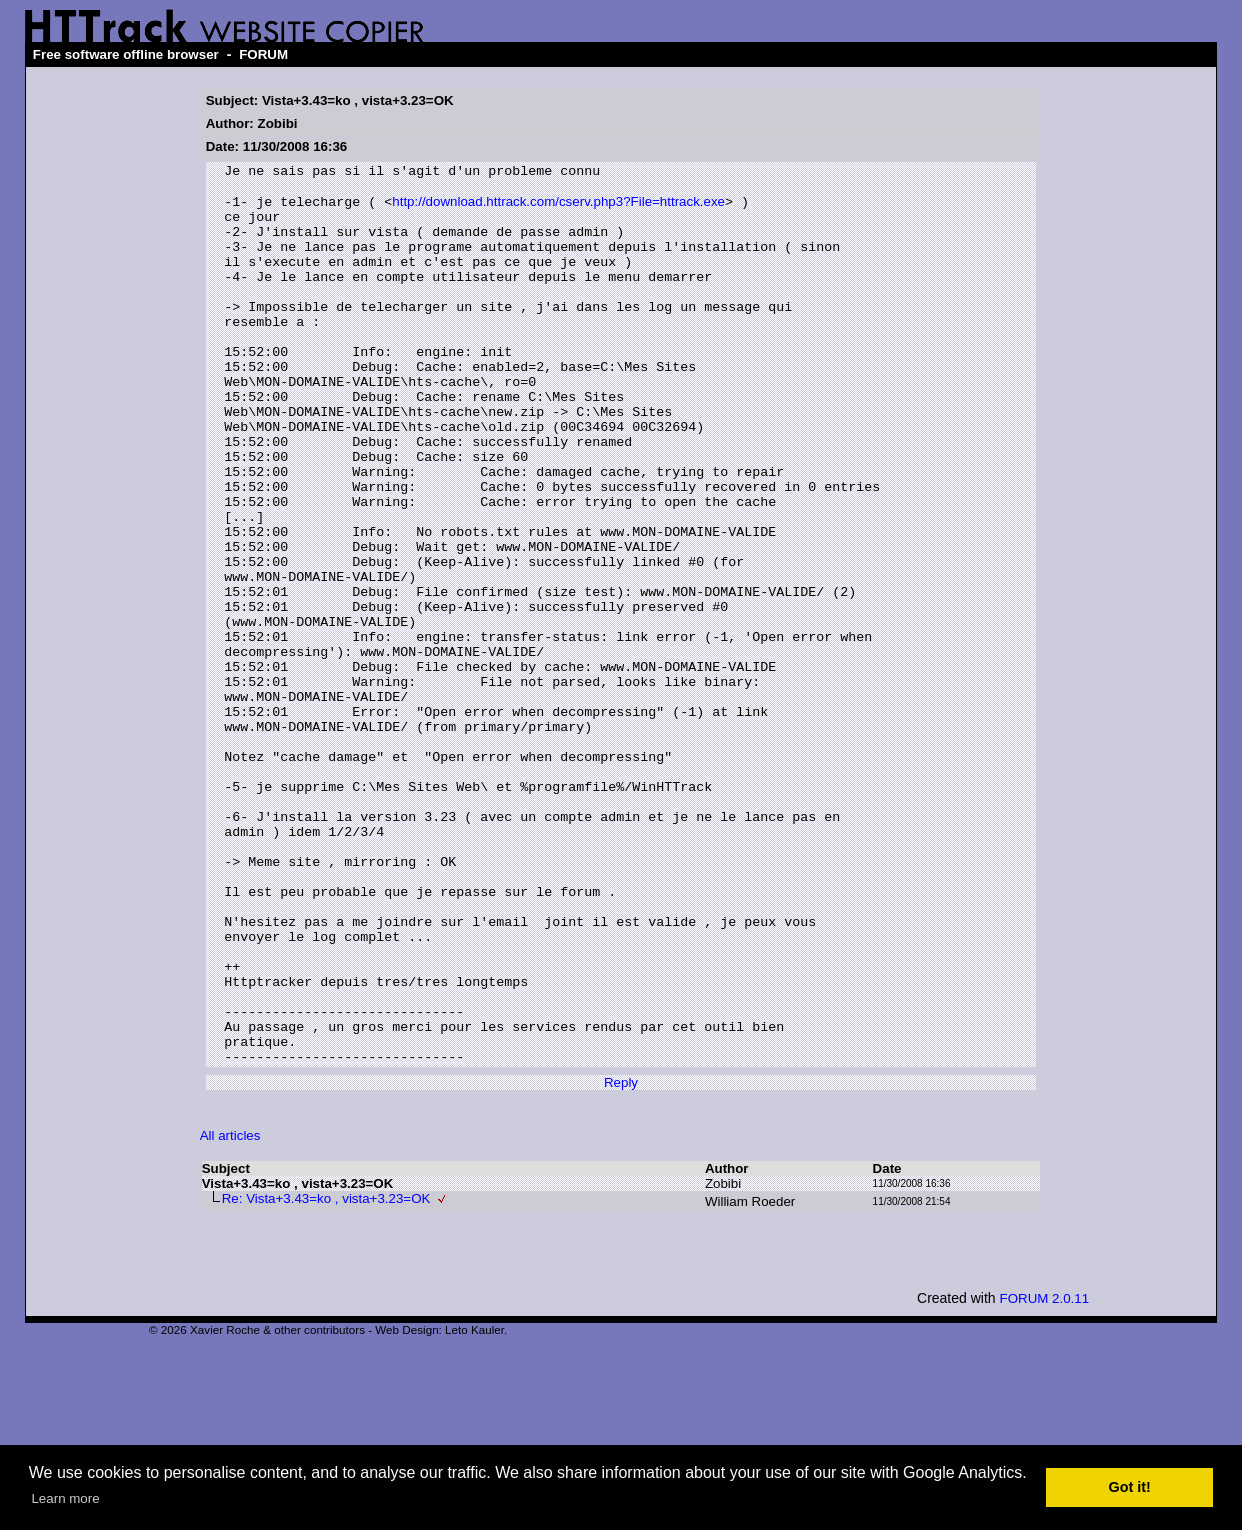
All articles (230, 1314)
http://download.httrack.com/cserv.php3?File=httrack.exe (558, 209)
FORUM (263, 54)
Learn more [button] (65, 1498)
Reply (621, 1261)
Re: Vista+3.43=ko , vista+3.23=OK (326, 1377)
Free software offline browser (126, 54)
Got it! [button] (1130, 1487)
